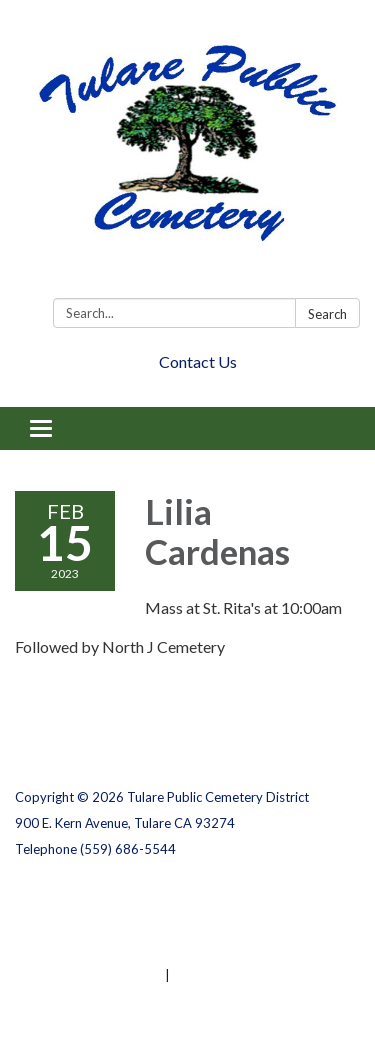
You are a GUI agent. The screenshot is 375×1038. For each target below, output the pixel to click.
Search (327, 314)
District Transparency (85, 923)
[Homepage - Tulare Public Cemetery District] (187, 153)
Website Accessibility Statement (120, 949)
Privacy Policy (58, 897)
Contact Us (198, 361)
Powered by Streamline (88, 975)
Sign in (194, 975)
